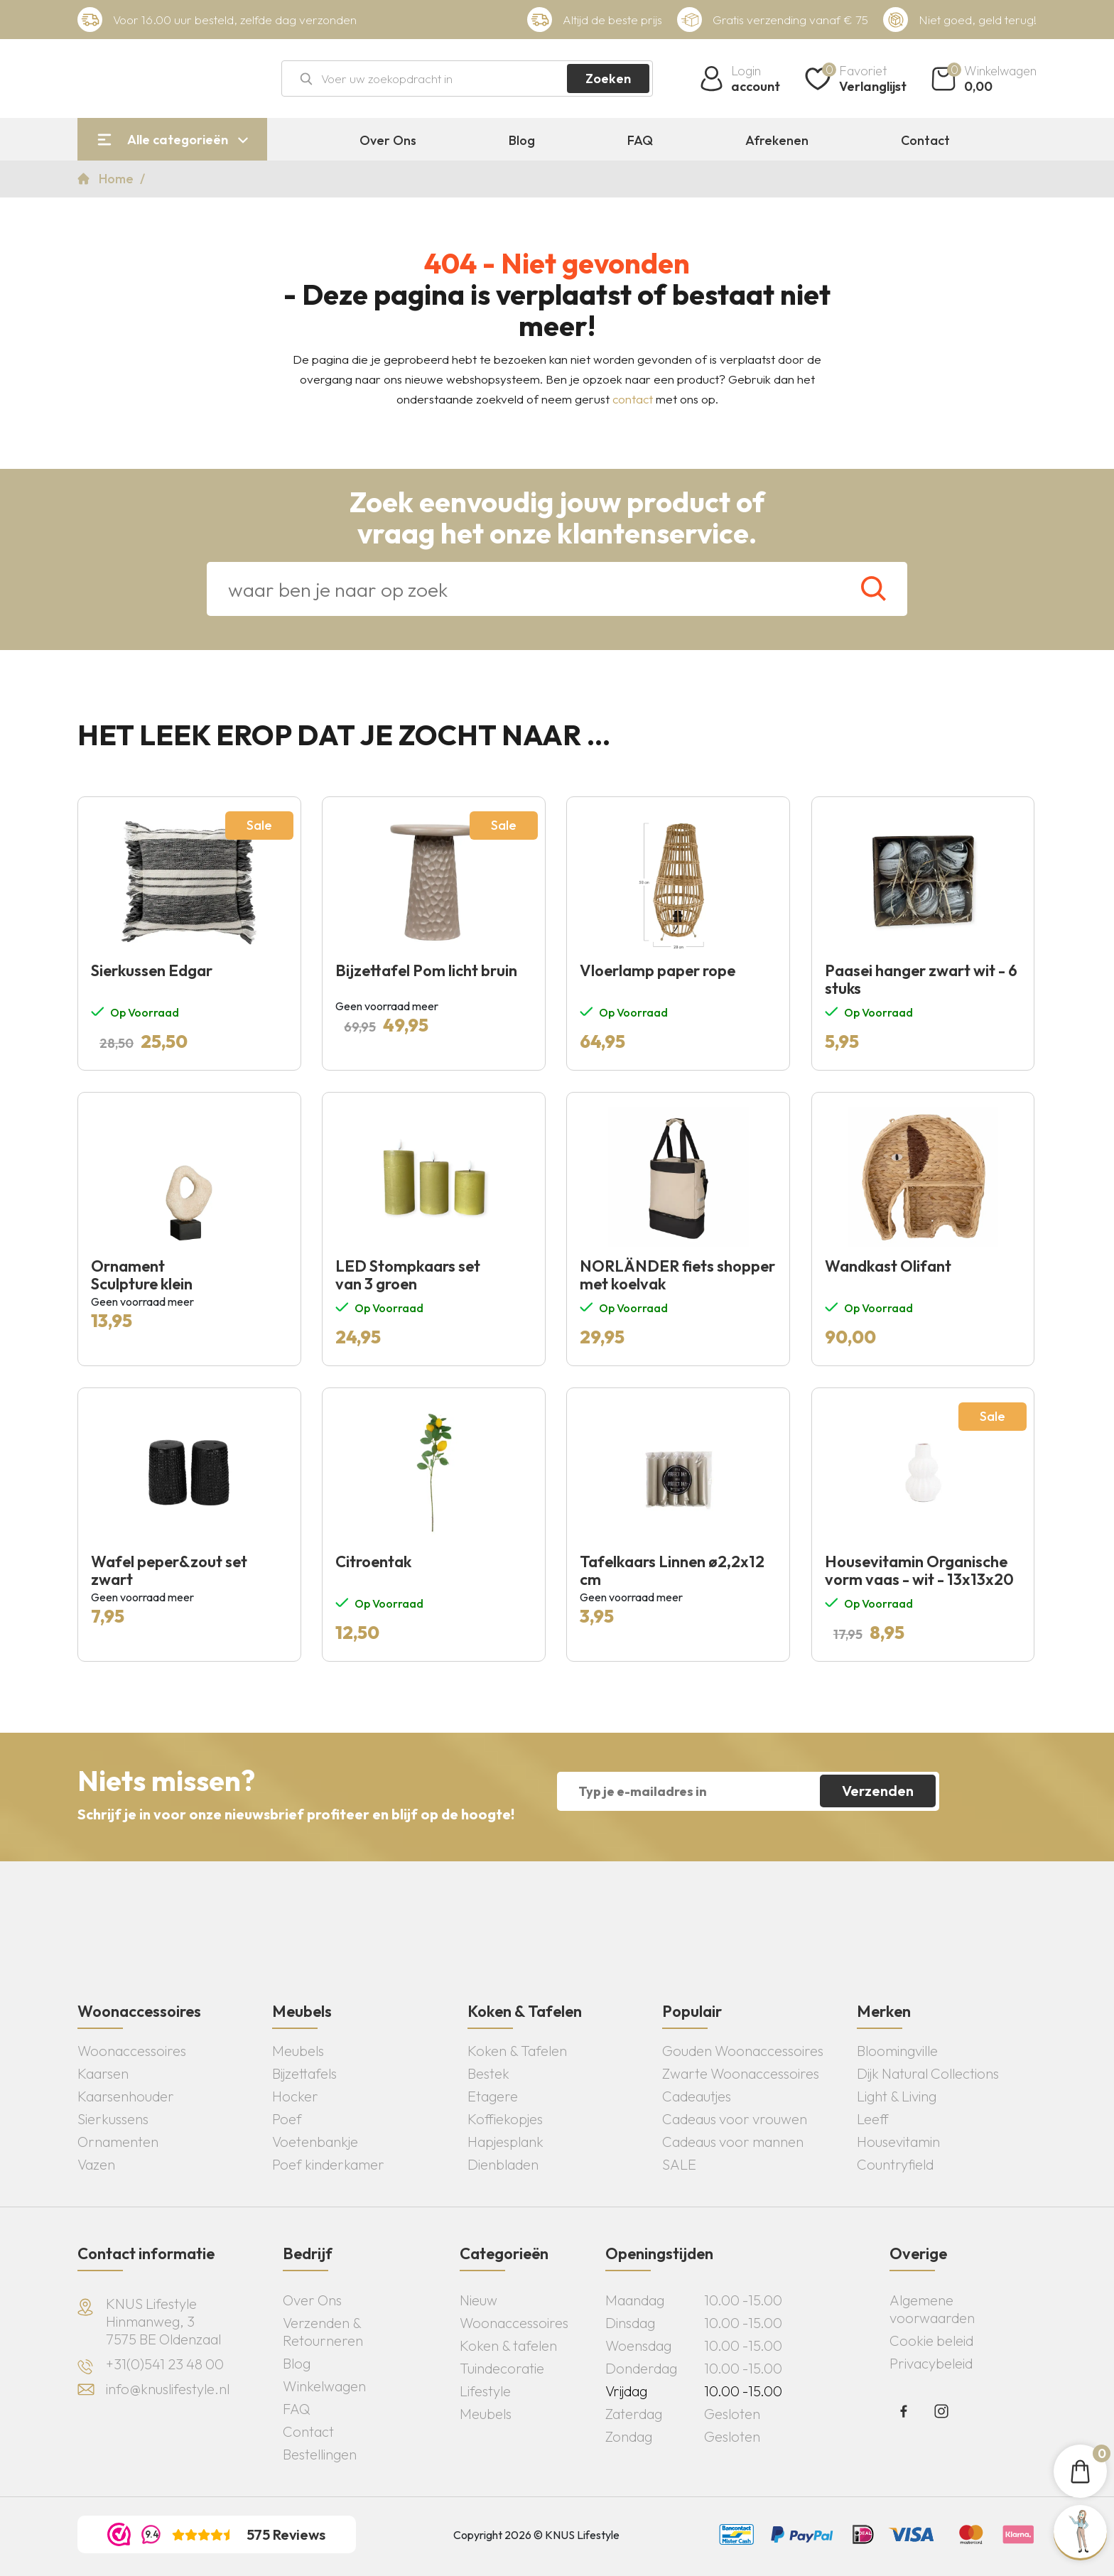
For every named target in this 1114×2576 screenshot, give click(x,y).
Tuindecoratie (502, 2368)
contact (632, 398)
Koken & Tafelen (517, 2051)
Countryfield (895, 2164)
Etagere (492, 2096)
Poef (287, 2119)
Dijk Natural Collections (928, 2073)
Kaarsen (103, 2073)
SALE (679, 2164)
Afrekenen (777, 140)
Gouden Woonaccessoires (742, 2051)
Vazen (96, 2164)
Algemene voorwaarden (932, 2309)
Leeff (873, 2119)
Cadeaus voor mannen (733, 2141)
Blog (522, 140)
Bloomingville (897, 2051)
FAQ (640, 140)
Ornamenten (117, 2141)
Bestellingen (320, 2454)
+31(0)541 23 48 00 (165, 2364)
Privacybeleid (931, 2363)
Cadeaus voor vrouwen (734, 2119)
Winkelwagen (324, 2386)
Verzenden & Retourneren (323, 2331)
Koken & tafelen (508, 2345)
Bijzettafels (304, 2073)
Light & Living (896, 2096)
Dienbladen (503, 2164)
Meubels (298, 2051)
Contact (925, 140)
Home (117, 179)
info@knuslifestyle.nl (167, 2389)
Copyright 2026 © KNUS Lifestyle (536, 2535)
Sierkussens (112, 2119)
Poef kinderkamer (328, 2164)
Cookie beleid (931, 2340)
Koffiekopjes (505, 2119)
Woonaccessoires (131, 2051)
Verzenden (878, 1791)
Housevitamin (898, 2141)
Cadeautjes (696, 2096)
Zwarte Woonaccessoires (740, 2073)
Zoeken (608, 78)
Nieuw (478, 2300)
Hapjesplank (505, 2141)
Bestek (488, 2073)
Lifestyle (485, 2391)
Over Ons (387, 140)
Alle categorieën (177, 139)
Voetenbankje (315, 2141)
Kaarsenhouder (125, 2096)
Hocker (295, 2096)
